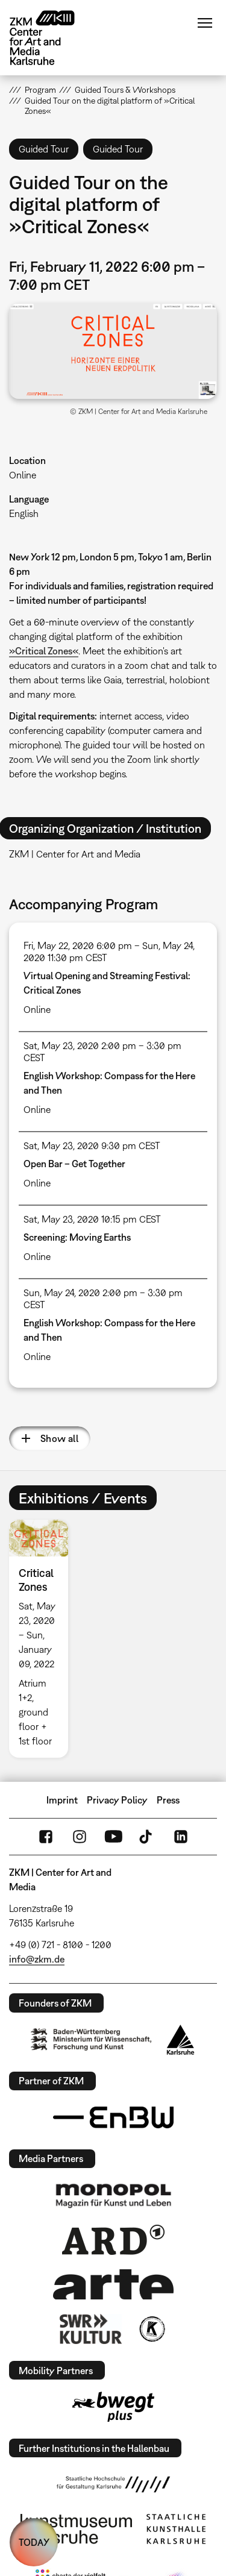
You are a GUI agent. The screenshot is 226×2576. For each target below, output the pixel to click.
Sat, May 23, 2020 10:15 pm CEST (92, 1219)
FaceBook (46, 1836)
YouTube (113, 1836)
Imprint (62, 1799)
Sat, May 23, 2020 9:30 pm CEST (92, 1145)
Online (22, 474)
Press (168, 1799)
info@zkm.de (36, 1959)
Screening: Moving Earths (77, 1237)
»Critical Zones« (43, 650)
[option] (43, 1639)
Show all (59, 1438)
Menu (205, 23)
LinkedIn (181, 1836)
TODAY (34, 2542)
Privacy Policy (117, 1799)
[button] (113, 351)
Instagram (79, 1836)
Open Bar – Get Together (74, 1163)
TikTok (147, 1836)
